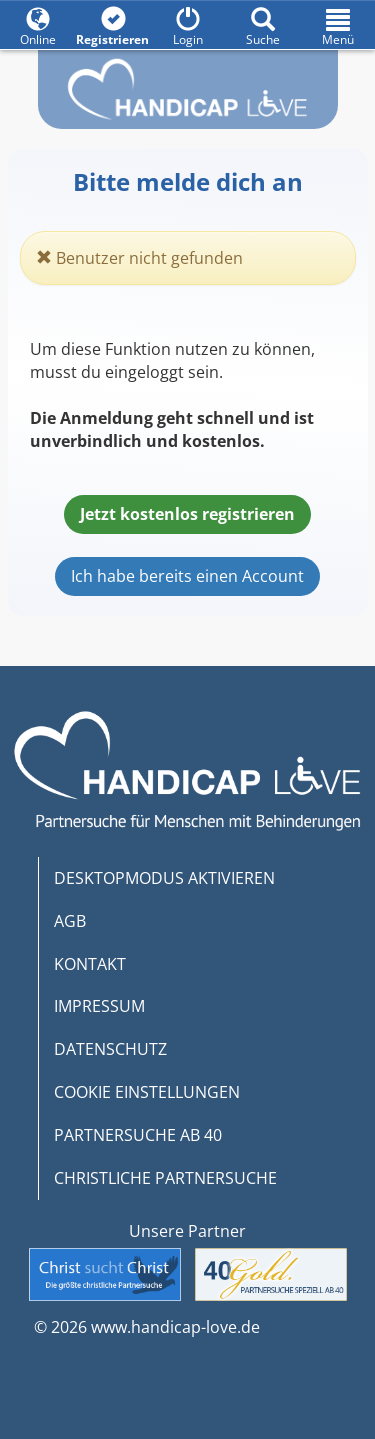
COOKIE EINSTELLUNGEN (147, 1092)
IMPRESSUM (99, 1006)
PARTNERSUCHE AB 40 (138, 1135)
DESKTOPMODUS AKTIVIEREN (164, 878)
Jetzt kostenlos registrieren (187, 514)
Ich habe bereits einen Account (187, 576)
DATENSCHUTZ (110, 1049)
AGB (70, 921)
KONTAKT (90, 964)
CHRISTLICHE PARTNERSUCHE (165, 1178)
